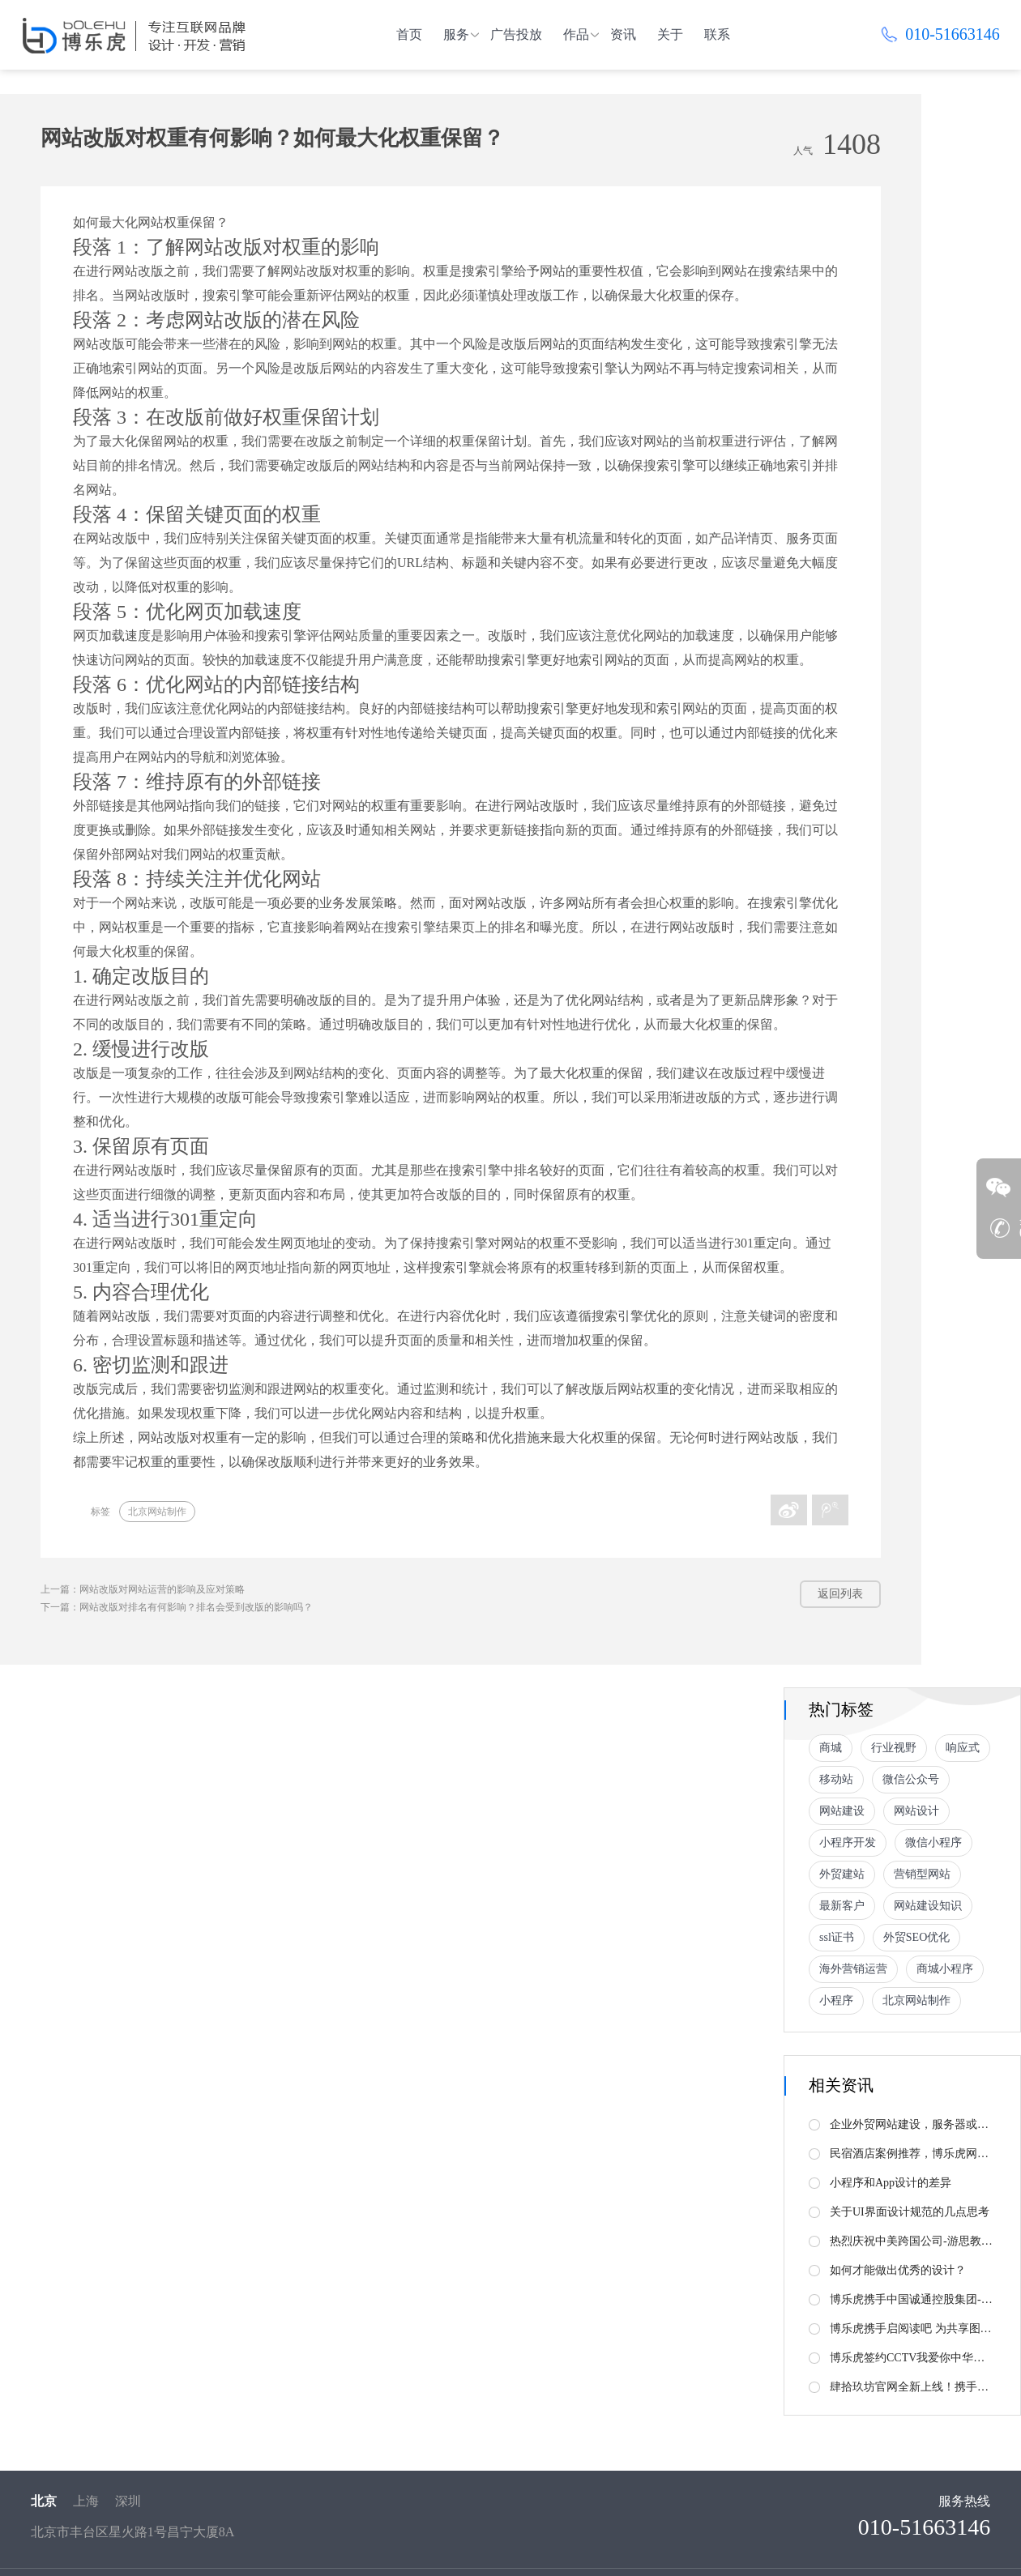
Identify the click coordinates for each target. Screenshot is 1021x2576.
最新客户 (842, 1906)
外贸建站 (842, 1874)
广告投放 (516, 34)
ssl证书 (836, 1937)
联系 (717, 34)
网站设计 (916, 1811)
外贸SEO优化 (916, 1937)
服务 (456, 34)
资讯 (623, 34)
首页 (409, 34)
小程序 (836, 2000)
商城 (830, 1748)
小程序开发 (847, 1842)
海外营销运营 (853, 1969)
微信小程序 (933, 1842)
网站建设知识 (928, 1906)
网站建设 (842, 1811)
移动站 (836, 1779)
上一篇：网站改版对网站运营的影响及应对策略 (143, 1589)
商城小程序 (944, 1969)
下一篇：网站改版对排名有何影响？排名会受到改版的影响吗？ (177, 1607)
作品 (576, 34)
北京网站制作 (157, 1511)
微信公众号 (910, 1779)
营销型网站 (922, 1874)
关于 (670, 34)
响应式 (963, 1748)
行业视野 (893, 1748)
